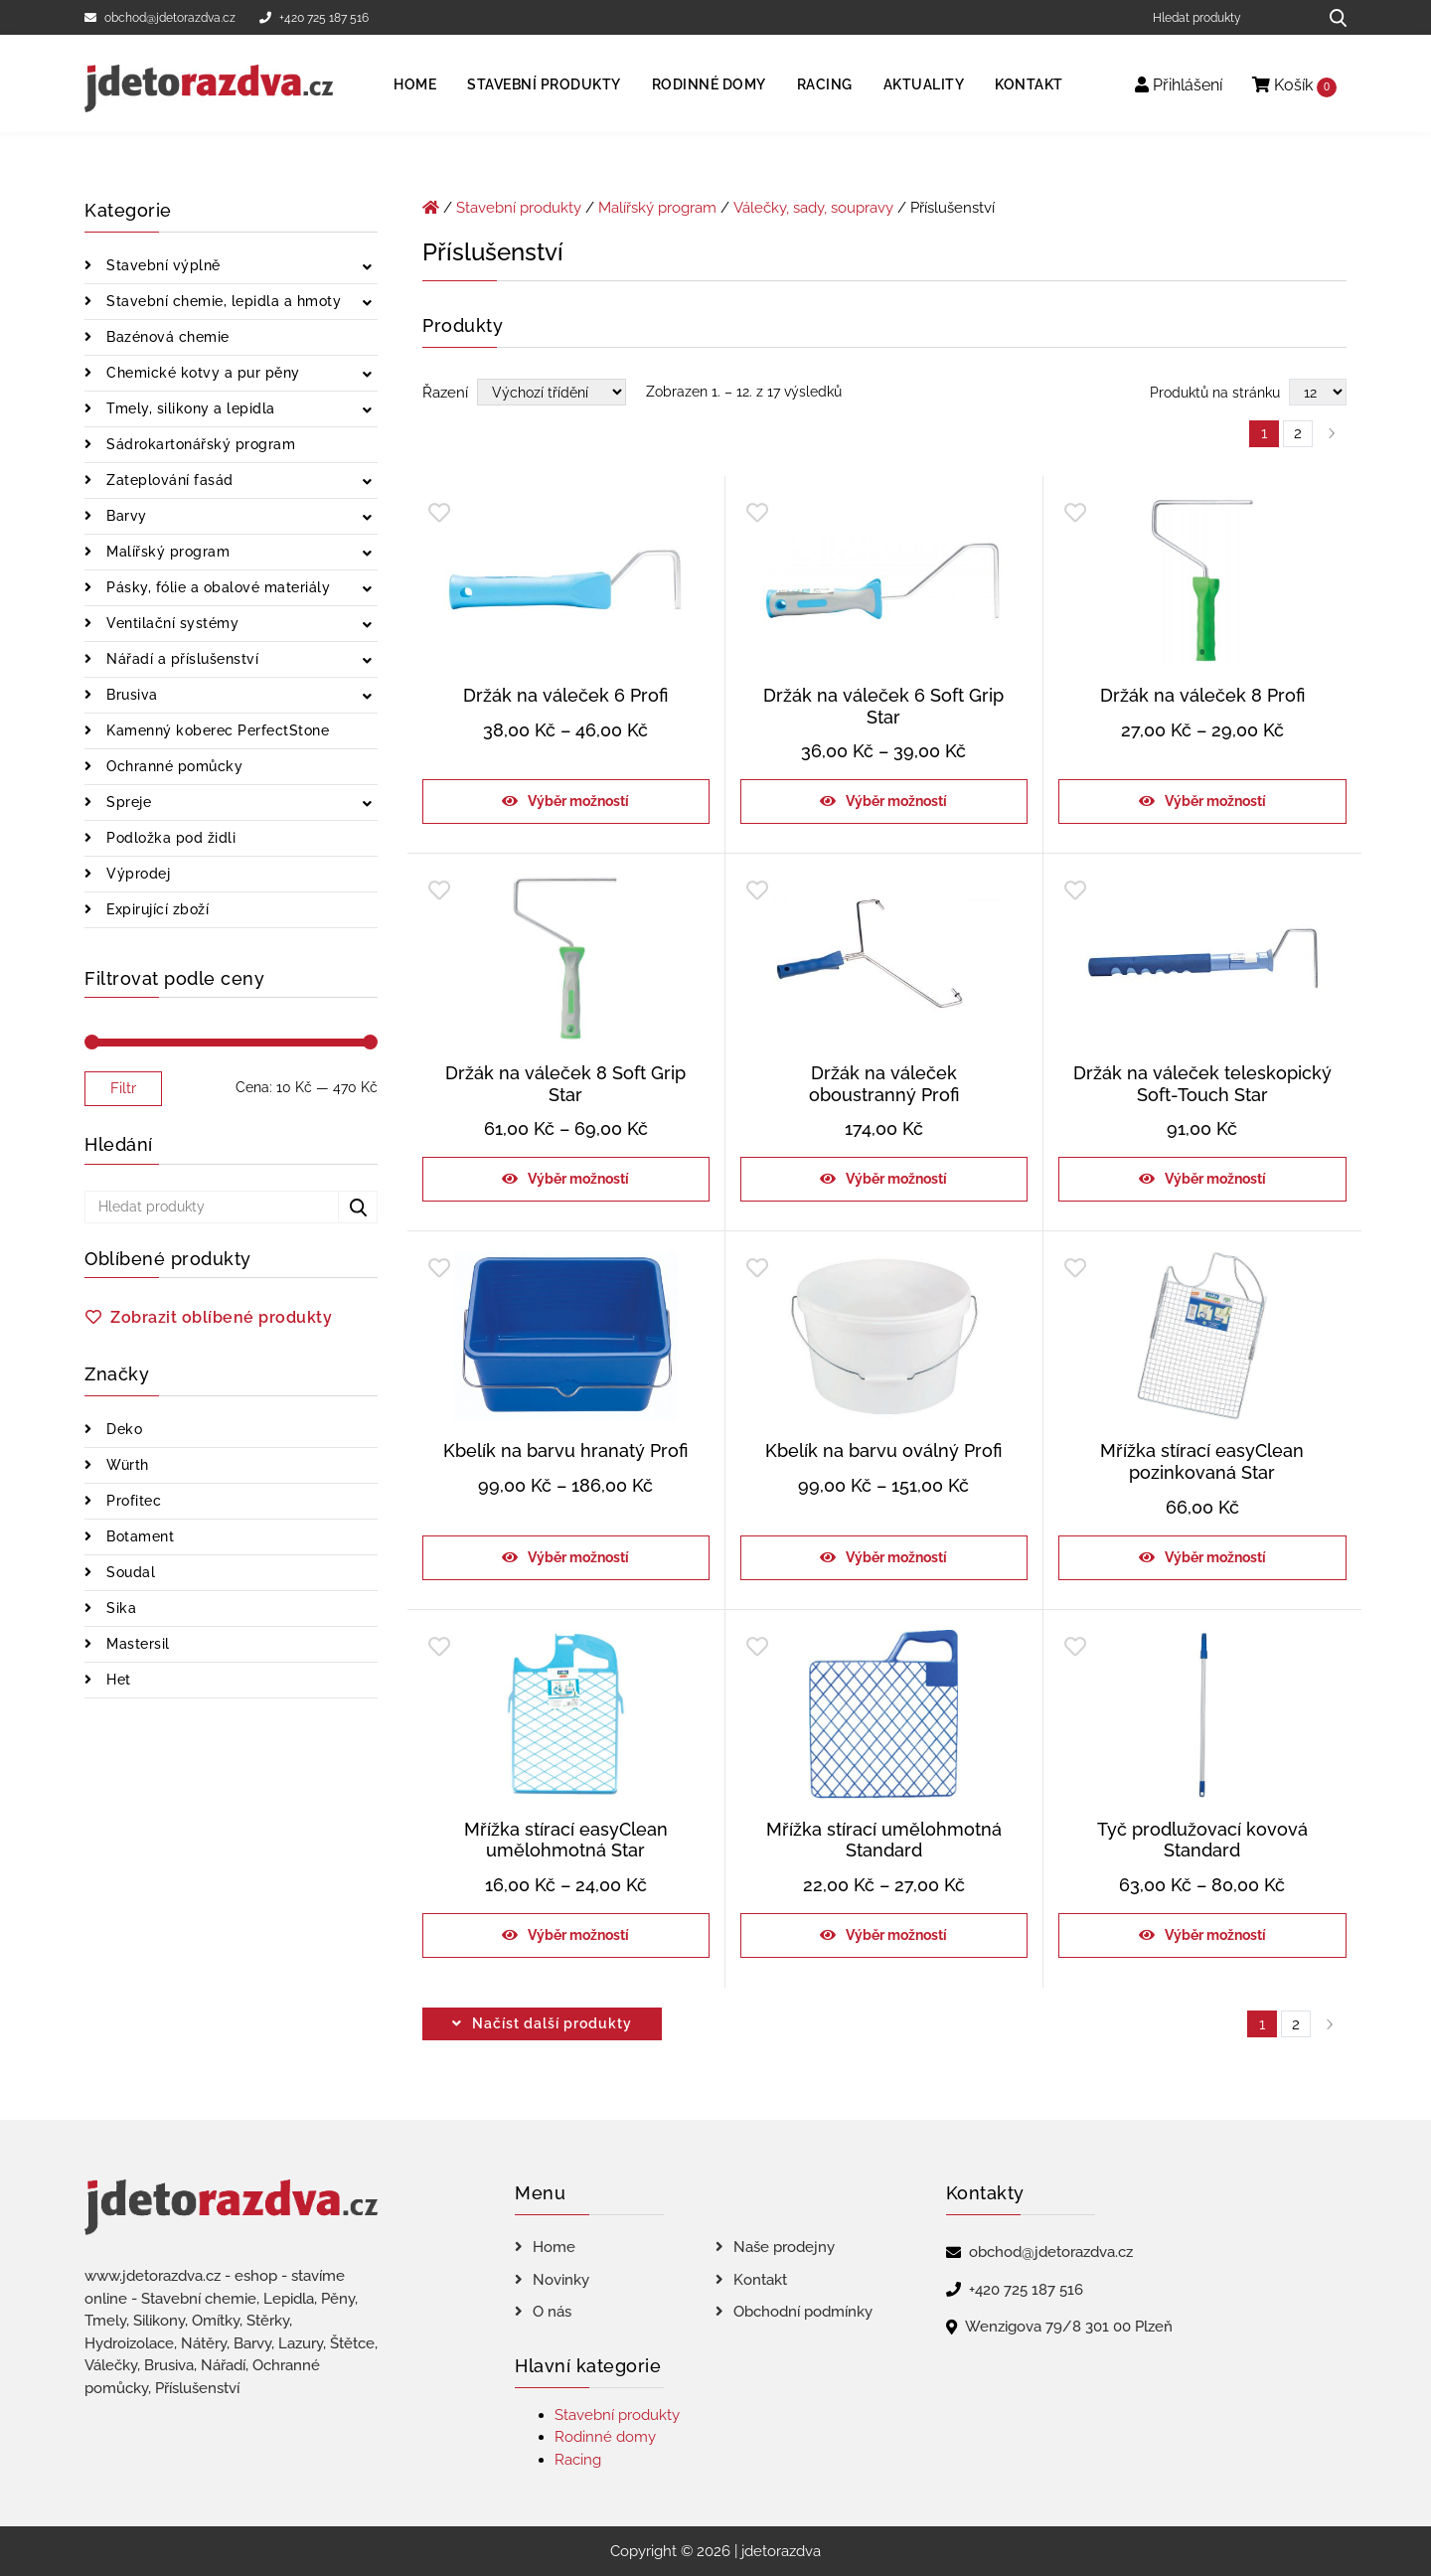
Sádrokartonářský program (199, 444)
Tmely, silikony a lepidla (188, 408)
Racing (825, 84)
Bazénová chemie (166, 337)
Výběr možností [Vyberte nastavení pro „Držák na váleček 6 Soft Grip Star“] (896, 801)
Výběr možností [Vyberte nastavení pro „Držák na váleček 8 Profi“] (1215, 801)
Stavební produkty (544, 84)
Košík (1294, 86)
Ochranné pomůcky (172, 766)
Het (116, 1680)
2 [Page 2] (1298, 433)
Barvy (124, 516)
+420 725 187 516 (314, 18)
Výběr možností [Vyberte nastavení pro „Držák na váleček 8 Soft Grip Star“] (578, 1179)
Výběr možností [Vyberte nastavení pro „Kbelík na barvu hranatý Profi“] (578, 1557)
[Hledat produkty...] (1331, 17)
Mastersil (136, 1644)
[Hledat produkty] (1228, 17)
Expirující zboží (156, 909)
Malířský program (166, 552)
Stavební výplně (161, 265)
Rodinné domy (709, 84)
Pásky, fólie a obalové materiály (216, 587)
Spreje (127, 802)
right (1330, 2024)
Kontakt (1029, 84)
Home (415, 84)
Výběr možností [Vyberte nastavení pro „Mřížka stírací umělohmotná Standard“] (896, 1935)
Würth (125, 1465)
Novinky (561, 2280)
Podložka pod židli (169, 838)
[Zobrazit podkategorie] (367, 267)
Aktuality (924, 84)
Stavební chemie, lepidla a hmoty (222, 301)
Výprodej (136, 874)
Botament (138, 1536)
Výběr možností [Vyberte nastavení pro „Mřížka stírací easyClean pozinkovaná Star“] (1215, 1557)
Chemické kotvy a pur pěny (201, 373)
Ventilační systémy (170, 623)
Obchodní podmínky (803, 2312)
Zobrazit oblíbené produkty (221, 1317)
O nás (552, 2312)
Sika (119, 1608)
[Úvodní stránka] (430, 208)
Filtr (123, 1088)
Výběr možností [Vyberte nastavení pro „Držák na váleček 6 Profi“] (578, 801)
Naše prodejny (784, 2247)
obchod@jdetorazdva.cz (160, 18)
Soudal (129, 1572)
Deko (122, 1429)
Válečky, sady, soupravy (813, 208)
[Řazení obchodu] (551, 392)
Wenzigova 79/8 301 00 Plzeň (1069, 2326)
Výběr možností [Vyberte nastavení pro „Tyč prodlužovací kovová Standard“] (1215, 1935)
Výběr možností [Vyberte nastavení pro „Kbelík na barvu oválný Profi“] (896, 1557)
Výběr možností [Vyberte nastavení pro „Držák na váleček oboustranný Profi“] (896, 1179)
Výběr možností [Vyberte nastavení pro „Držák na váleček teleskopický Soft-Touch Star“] (1215, 1179)
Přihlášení (1178, 85)
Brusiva (130, 695)
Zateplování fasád (168, 480)
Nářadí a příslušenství (180, 659)
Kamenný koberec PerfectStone (216, 730)
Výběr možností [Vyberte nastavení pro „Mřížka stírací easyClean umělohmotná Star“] (578, 1935)
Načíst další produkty (552, 2023)
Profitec (132, 1501)
